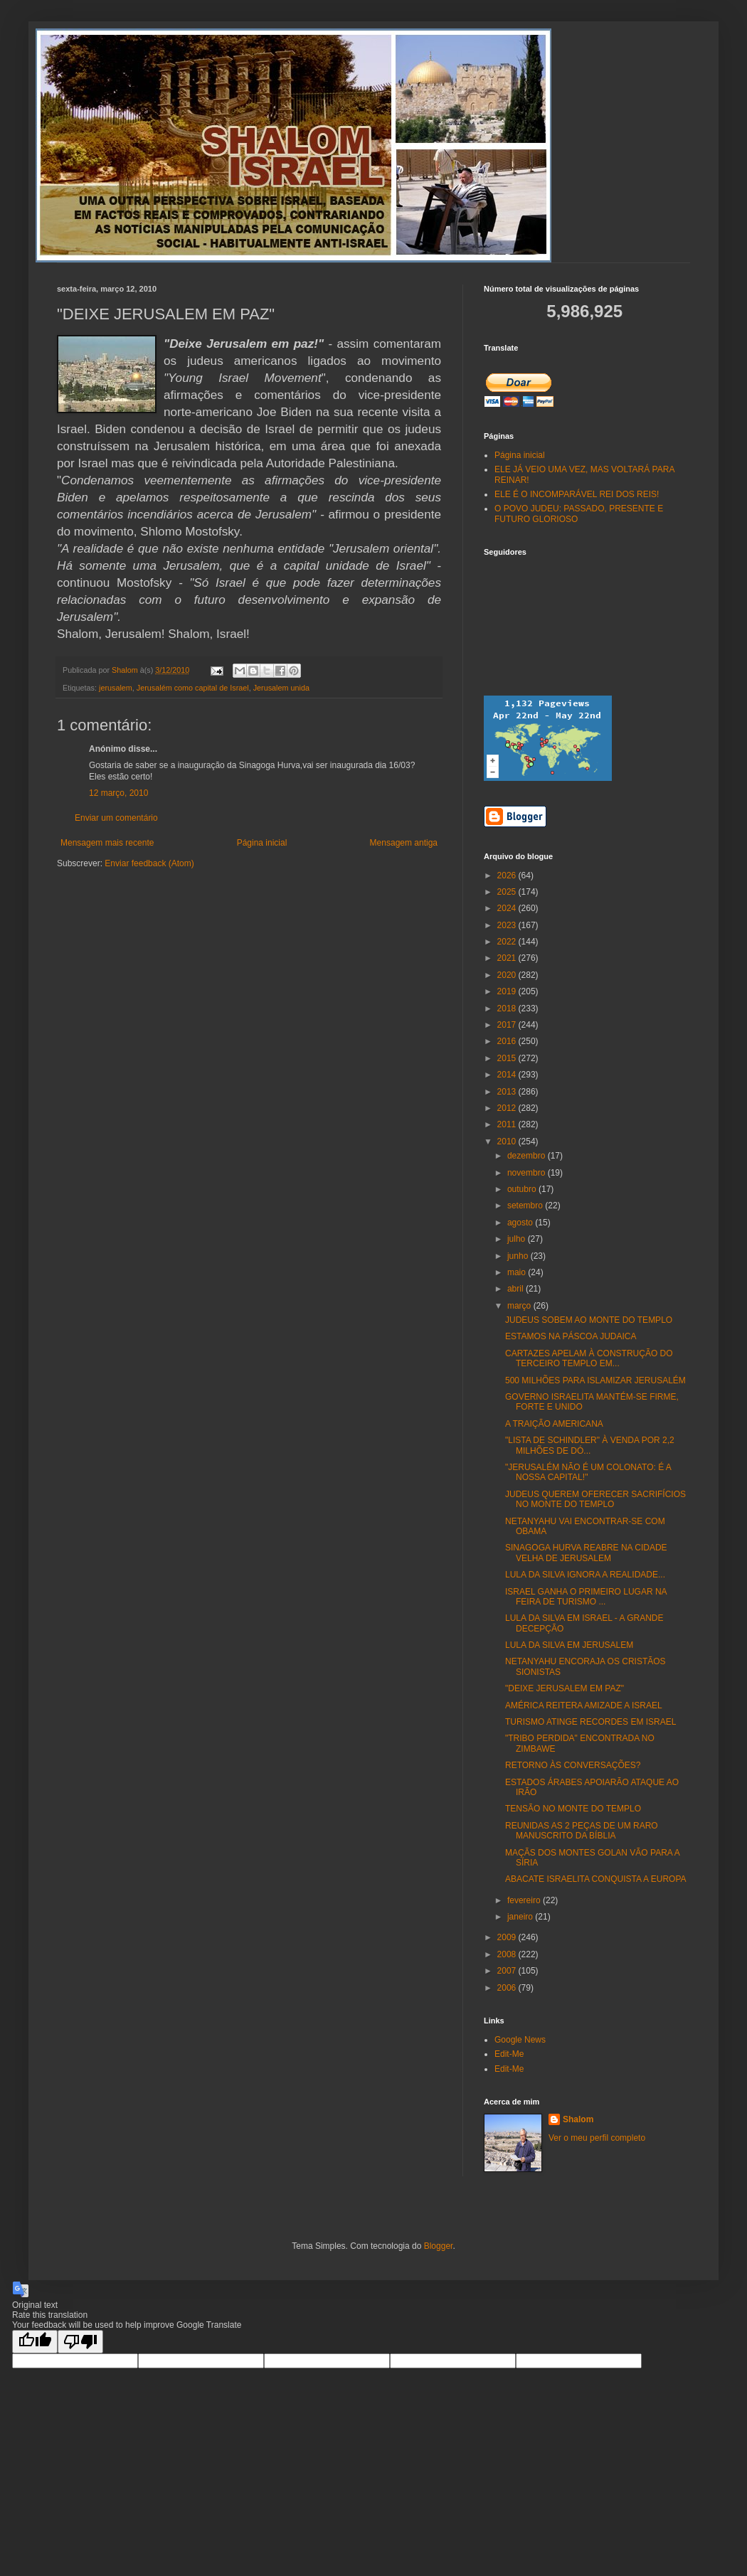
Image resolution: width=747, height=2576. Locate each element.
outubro (523, 1189)
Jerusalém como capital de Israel (193, 687)
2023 (508, 925)
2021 (508, 958)
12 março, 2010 (118, 793)
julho (517, 1239)
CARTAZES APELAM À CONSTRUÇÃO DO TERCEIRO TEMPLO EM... (589, 1358)
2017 (508, 1025)
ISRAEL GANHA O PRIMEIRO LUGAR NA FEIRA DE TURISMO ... (586, 1597)
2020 (508, 975)
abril (516, 1289)
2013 (508, 1092)
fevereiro (525, 1900)
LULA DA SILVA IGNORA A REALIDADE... (585, 1575)
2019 (508, 991)
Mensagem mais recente (107, 843)
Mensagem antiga (404, 843)
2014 (508, 1075)
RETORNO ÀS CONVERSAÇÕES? (573, 1765)
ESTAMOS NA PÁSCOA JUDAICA (571, 1336)
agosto (521, 1223)
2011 (508, 1124)
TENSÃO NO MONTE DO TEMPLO (573, 1809)
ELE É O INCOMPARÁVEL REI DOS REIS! (576, 494)
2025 (508, 892)
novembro (527, 1173)
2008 (508, 1954)
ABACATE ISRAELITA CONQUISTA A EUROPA (596, 1879)
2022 (508, 942)
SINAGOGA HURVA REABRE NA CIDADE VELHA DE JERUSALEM (586, 1553)
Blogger (438, 2246)
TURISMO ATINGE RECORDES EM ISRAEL (590, 1722)
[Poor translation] (80, 2341)
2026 (508, 875)
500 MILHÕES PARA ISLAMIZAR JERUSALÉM (595, 1380)
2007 (508, 1971)
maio (517, 1272)
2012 (508, 1108)
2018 (508, 1008)
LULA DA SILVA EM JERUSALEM (569, 1645)
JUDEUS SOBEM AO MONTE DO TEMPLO (588, 1320)
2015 (508, 1058)
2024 (508, 908)
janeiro (521, 1917)
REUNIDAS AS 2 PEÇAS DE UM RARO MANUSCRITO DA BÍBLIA (581, 1831)
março (520, 1306)
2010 (508, 1141)
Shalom (578, 2119)
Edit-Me (509, 2054)
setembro (526, 1205)
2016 (508, 1041)
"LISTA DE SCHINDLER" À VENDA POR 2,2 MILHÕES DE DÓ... (589, 1445)
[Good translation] (35, 2341)
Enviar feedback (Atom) (149, 863)
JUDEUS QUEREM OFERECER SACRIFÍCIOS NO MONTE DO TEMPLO (595, 1499)
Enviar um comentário (116, 818)
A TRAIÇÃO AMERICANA (554, 1424)
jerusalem (115, 687)
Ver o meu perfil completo (597, 2138)
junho (519, 1256)
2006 (508, 1988)
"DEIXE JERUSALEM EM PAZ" (564, 1688)
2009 (508, 1937)
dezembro (527, 1156)
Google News (520, 2040)
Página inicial (262, 843)
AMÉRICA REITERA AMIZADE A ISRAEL (583, 1705)
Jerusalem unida (281, 687)
